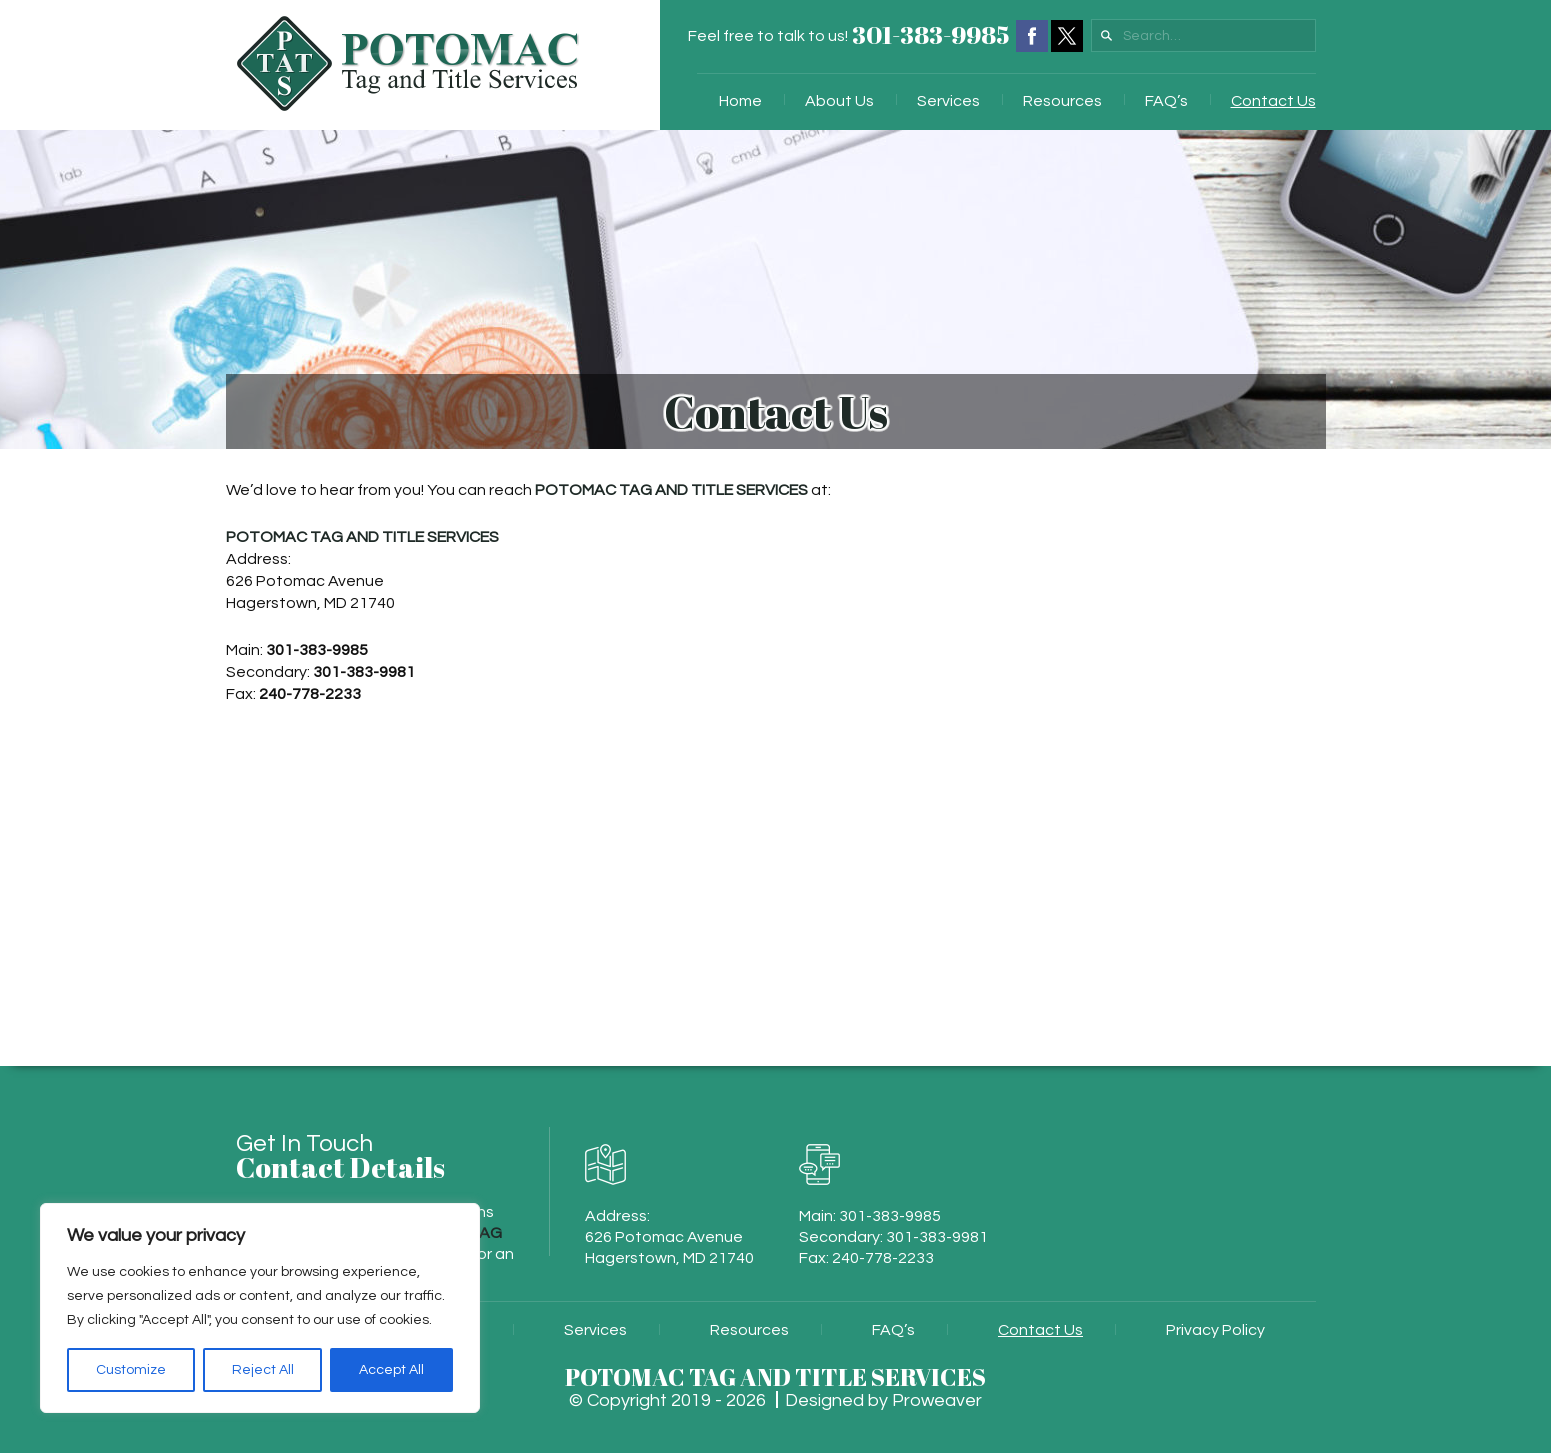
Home (740, 101)
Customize (131, 1370)
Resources (1062, 101)
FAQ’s (1166, 101)
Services (948, 101)
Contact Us (1273, 101)
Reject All (263, 1370)
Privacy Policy (1215, 1330)
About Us (839, 101)
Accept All (391, 1370)
